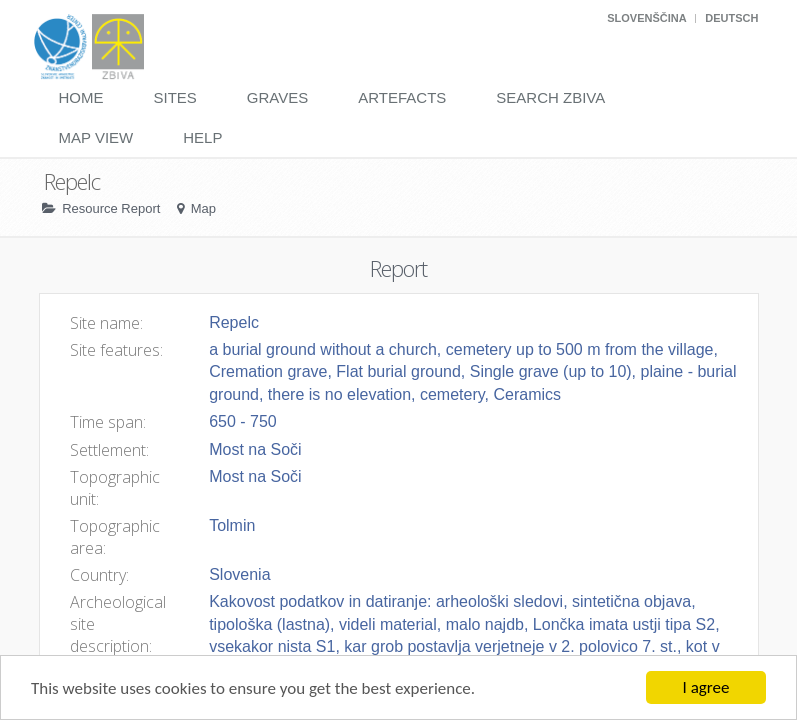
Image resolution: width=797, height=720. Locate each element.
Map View (96, 137)
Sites (175, 97)
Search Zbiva (550, 97)
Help (202, 137)
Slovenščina (646, 18)
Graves (277, 97)
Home (81, 97)
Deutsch (731, 18)
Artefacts (402, 97)
